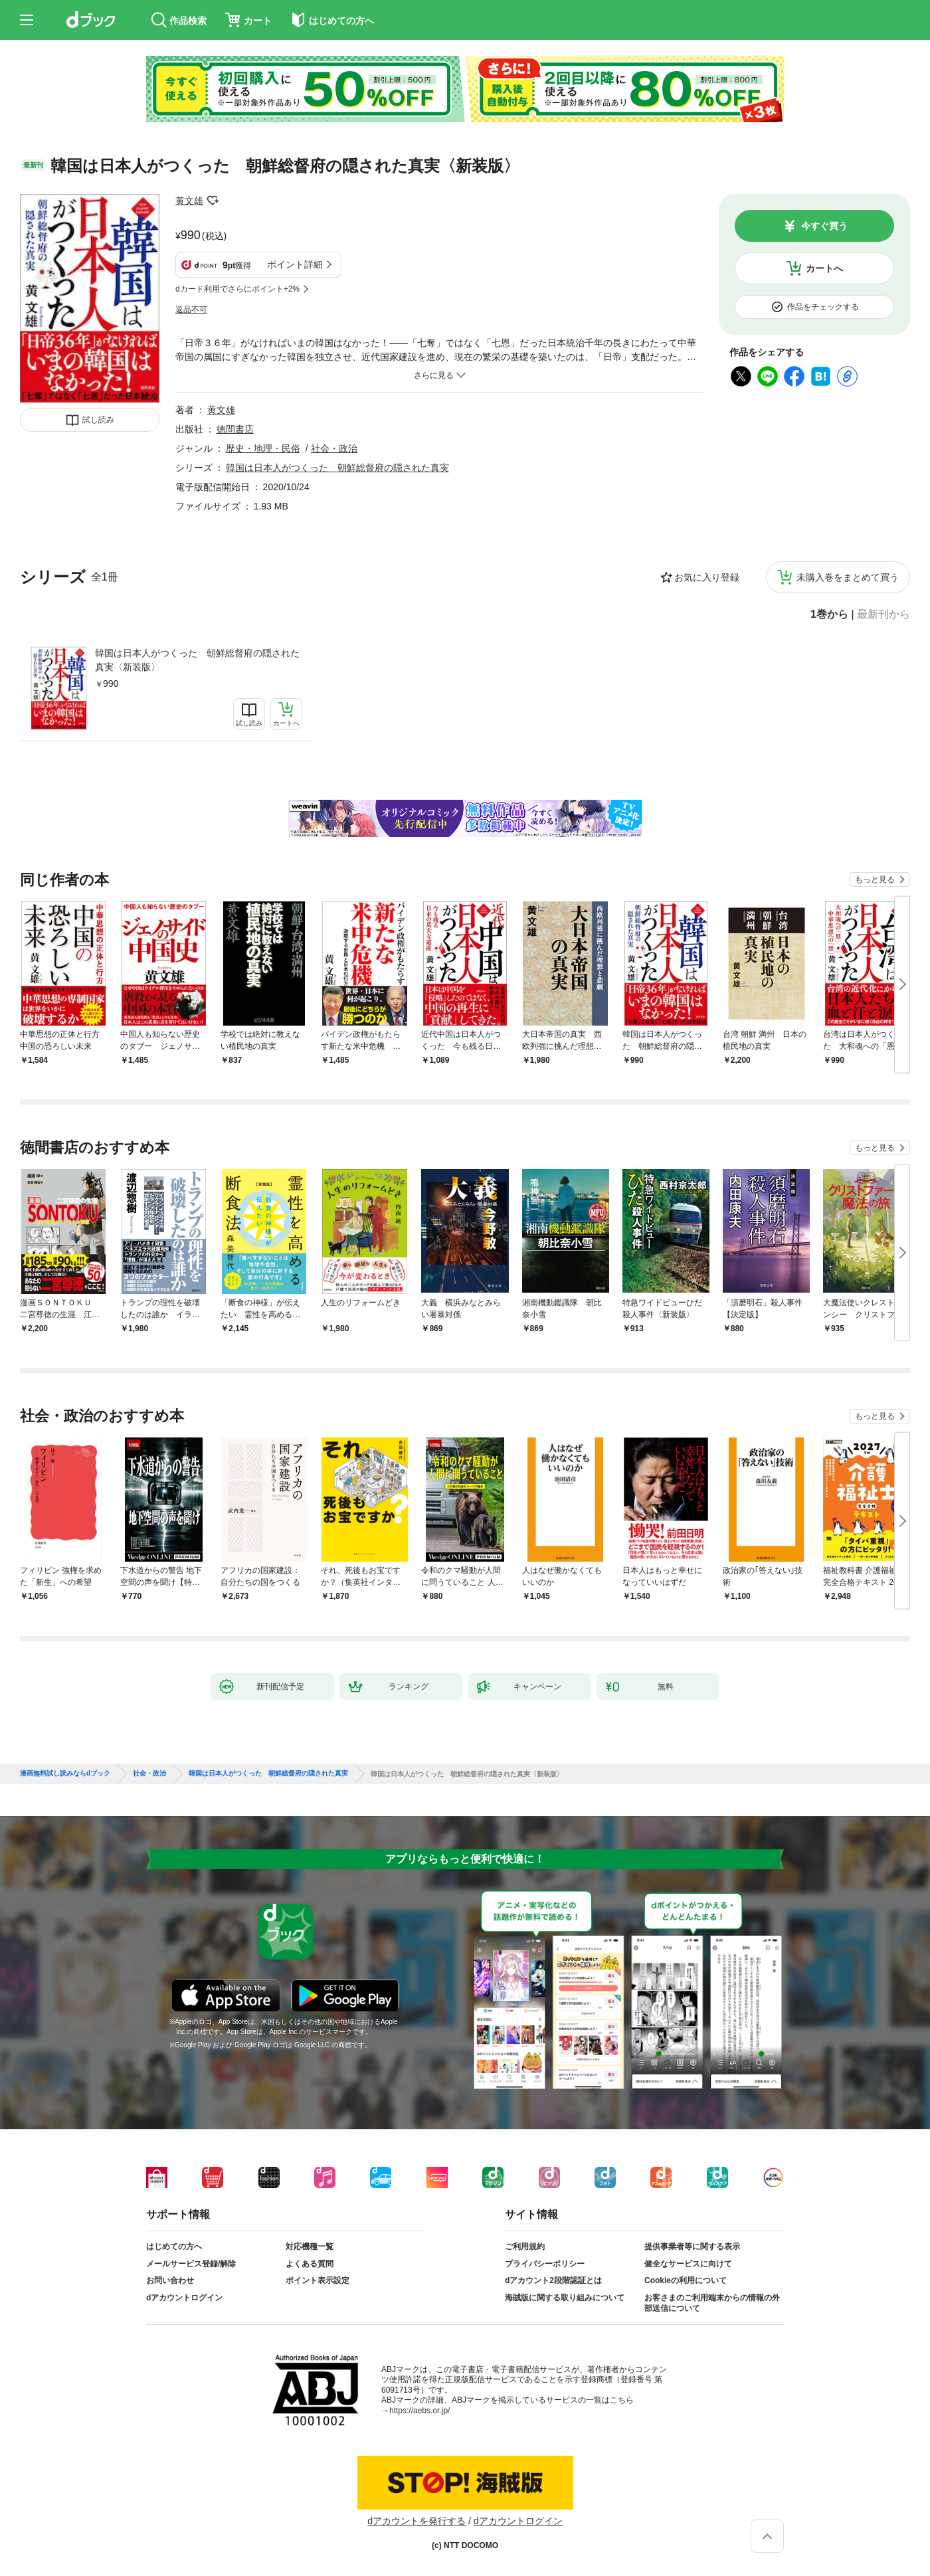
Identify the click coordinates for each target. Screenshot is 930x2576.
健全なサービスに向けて (688, 2263)
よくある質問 (309, 2263)
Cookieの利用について (685, 2280)
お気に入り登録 (706, 577)
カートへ (824, 268)
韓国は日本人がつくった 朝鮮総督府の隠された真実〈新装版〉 (197, 660)
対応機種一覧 (309, 2246)
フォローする (212, 200)
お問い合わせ (170, 2280)
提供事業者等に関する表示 (692, 2246)
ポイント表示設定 (317, 2280)
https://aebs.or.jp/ (419, 2410)
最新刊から (883, 614)
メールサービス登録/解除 (191, 2263)
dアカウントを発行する (416, 2521)
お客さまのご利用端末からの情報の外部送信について (712, 2303)
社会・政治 (334, 448)
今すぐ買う (824, 226)
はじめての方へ (174, 2246)
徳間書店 (235, 429)
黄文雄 (189, 200)
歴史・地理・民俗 (263, 448)
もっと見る (875, 879)
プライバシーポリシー (545, 2263)
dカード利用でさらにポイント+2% (237, 289)
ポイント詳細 (295, 264)
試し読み (98, 419)
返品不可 (191, 309)
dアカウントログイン (184, 2297)
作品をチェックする (823, 307)
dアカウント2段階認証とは (553, 2280)
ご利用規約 (525, 2246)
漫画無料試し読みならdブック (65, 1773)
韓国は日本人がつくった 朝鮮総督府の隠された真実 (337, 467)
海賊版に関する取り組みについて (564, 2297)
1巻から (829, 614)
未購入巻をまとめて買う (847, 577)
